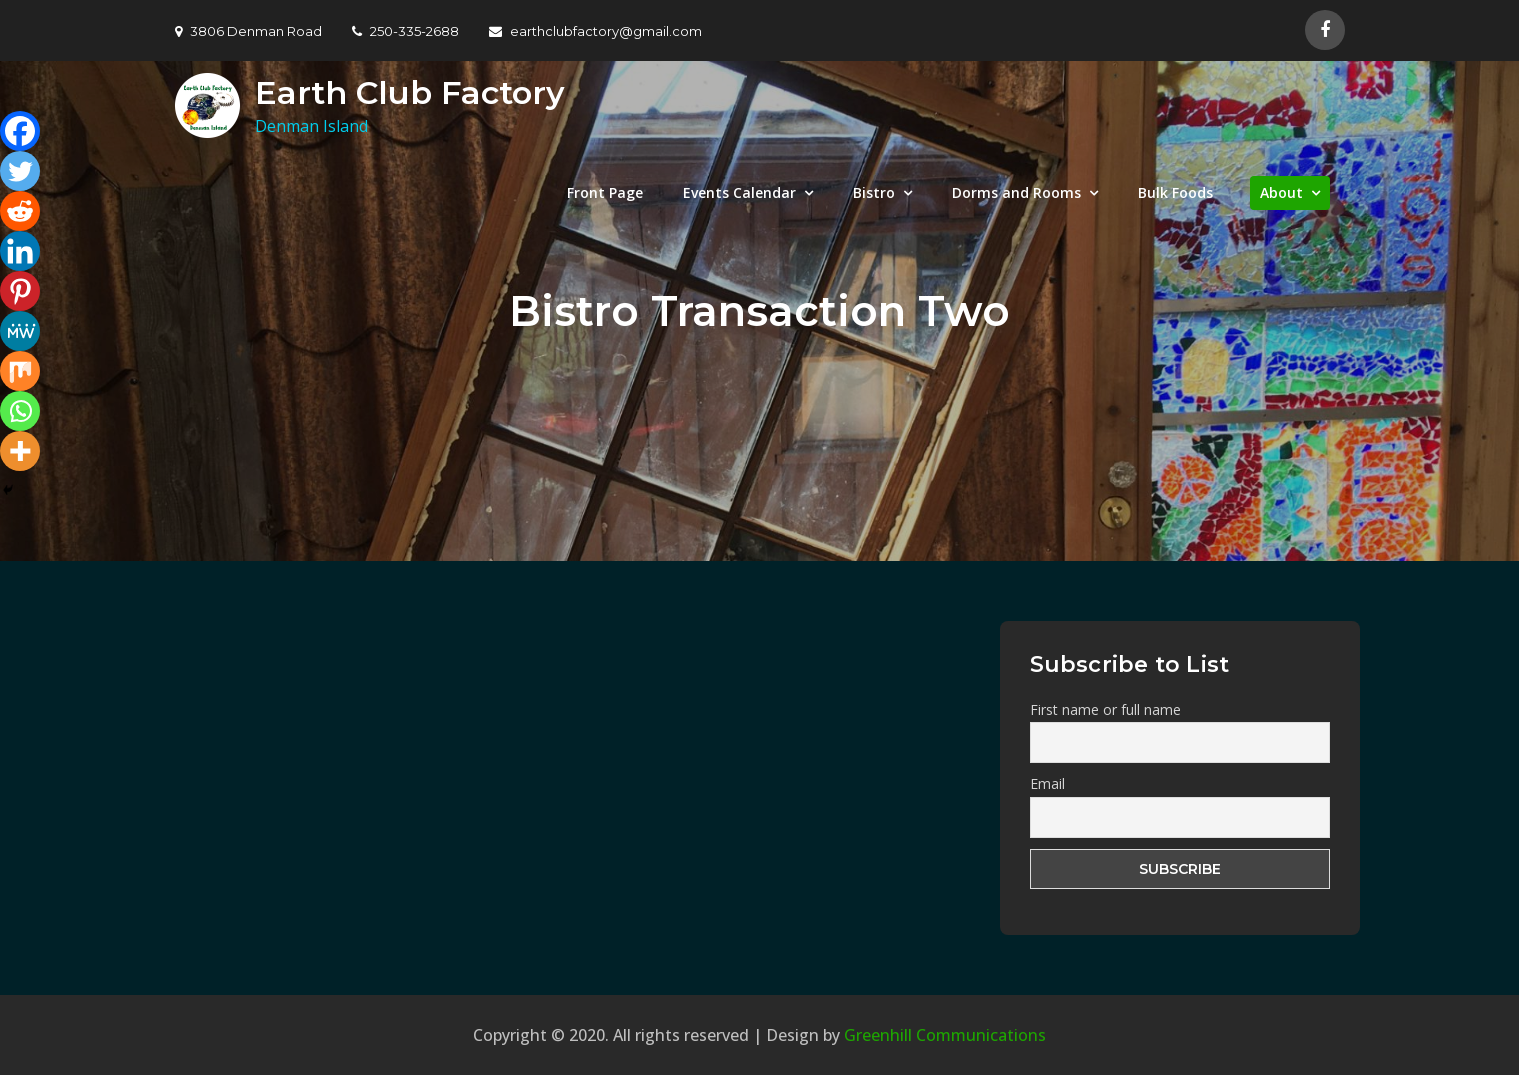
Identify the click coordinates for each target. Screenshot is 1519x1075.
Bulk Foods (1175, 192)
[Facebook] (20, 131)
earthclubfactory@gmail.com (595, 31)
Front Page (605, 192)
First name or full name (1105, 709)
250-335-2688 (405, 31)
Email (1047, 783)
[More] (20, 451)
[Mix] (20, 371)
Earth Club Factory (410, 92)
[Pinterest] (20, 291)
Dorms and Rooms (1016, 192)
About (1281, 192)
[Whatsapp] (20, 411)
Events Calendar (739, 192)
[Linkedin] (20, 251)
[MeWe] (20, 331)
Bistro (874, 192)
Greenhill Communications (945, 1035)
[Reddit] (20, 211)
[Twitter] (20, 171)
